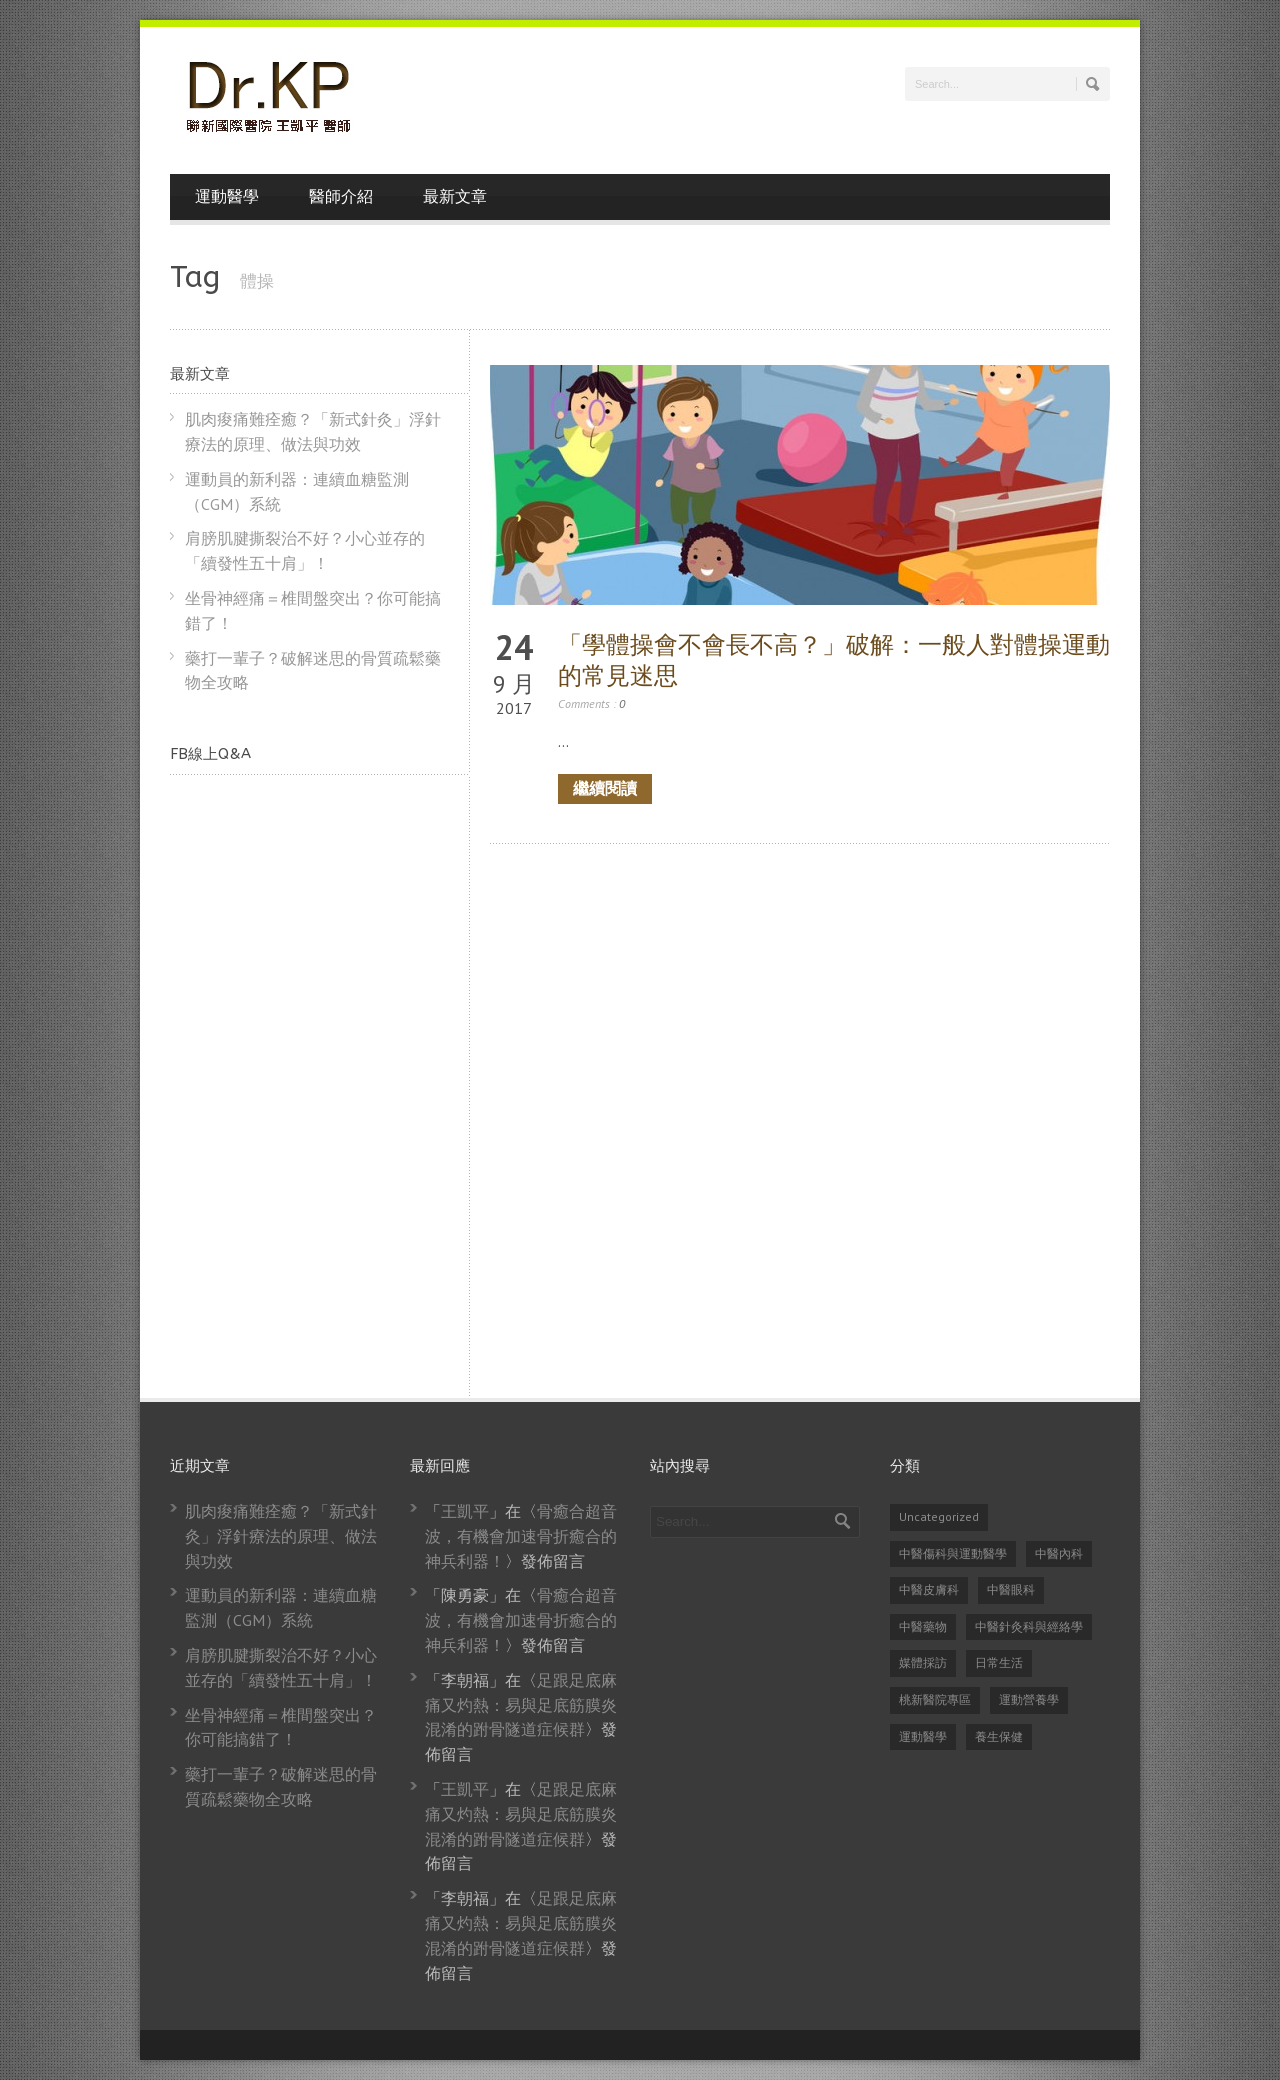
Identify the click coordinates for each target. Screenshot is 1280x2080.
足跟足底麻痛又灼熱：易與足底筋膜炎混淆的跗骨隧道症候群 (521, 1705)
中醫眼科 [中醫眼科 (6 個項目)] (1011, 1589)
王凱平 (465, 1511)
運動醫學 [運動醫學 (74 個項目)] (923, 1736)
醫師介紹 (341, 196)
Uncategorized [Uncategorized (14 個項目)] (939, 1516)
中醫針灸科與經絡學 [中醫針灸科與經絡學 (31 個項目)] (1029, 1626)
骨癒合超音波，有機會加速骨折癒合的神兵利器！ (521, 1536)
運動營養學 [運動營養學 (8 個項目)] (1029, 1699)
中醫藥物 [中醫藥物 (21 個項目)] (923, 1626)
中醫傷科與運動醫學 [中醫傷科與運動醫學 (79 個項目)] (953, 1553)
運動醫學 (227, 196)
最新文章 (455, 196)
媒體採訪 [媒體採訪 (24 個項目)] (923, 1662)
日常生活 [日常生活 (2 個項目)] (999, 1662)
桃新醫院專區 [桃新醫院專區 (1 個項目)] (935, 1699)
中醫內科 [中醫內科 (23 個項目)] (1059, 1553)
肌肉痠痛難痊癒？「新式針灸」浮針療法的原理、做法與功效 (281, 1536)
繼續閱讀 (605, 788)
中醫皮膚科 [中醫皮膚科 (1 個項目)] (929, 1589)
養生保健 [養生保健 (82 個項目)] (999, 1736)
